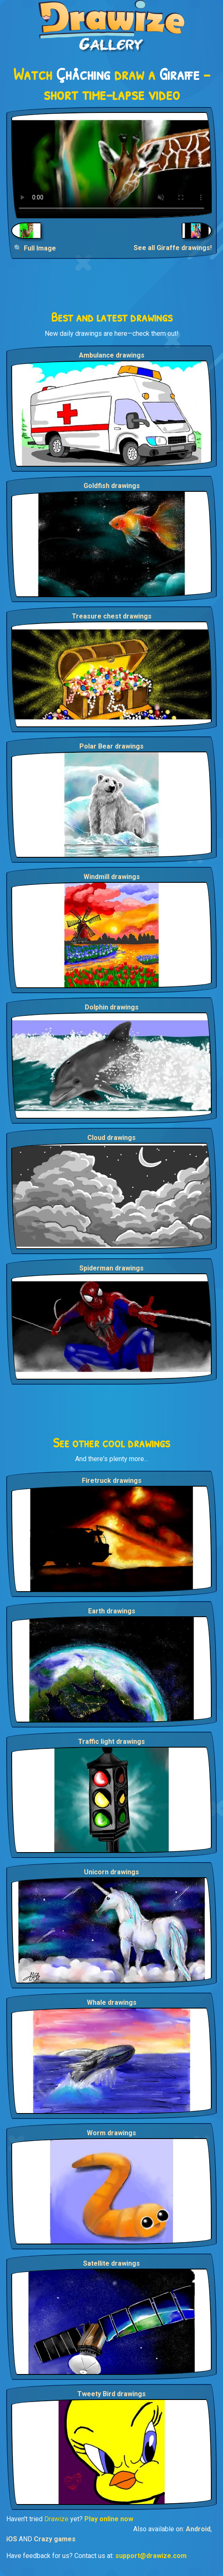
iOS (11, 2539)
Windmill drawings (112, 877)
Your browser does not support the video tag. (111, 165)
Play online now (108, 2519)
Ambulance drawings (111, 355)
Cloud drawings (111, 1138)
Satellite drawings (111, 2263)
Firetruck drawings (112, 1481)
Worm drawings (111, 2133)
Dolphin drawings (112, 1007)
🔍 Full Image (35, 248)
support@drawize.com (151, 2556)
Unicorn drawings (111, 1872)
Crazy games (55, 2539)
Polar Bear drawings (111, 746)
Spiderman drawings (111, 1268)
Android (198, 2529)
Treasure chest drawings (112, 616)
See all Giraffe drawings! (173, 248)
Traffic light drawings (111, 1741)
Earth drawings (111, 1611)
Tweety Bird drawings (111, 2394)
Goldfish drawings (112, 486)
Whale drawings (112, 2002)
